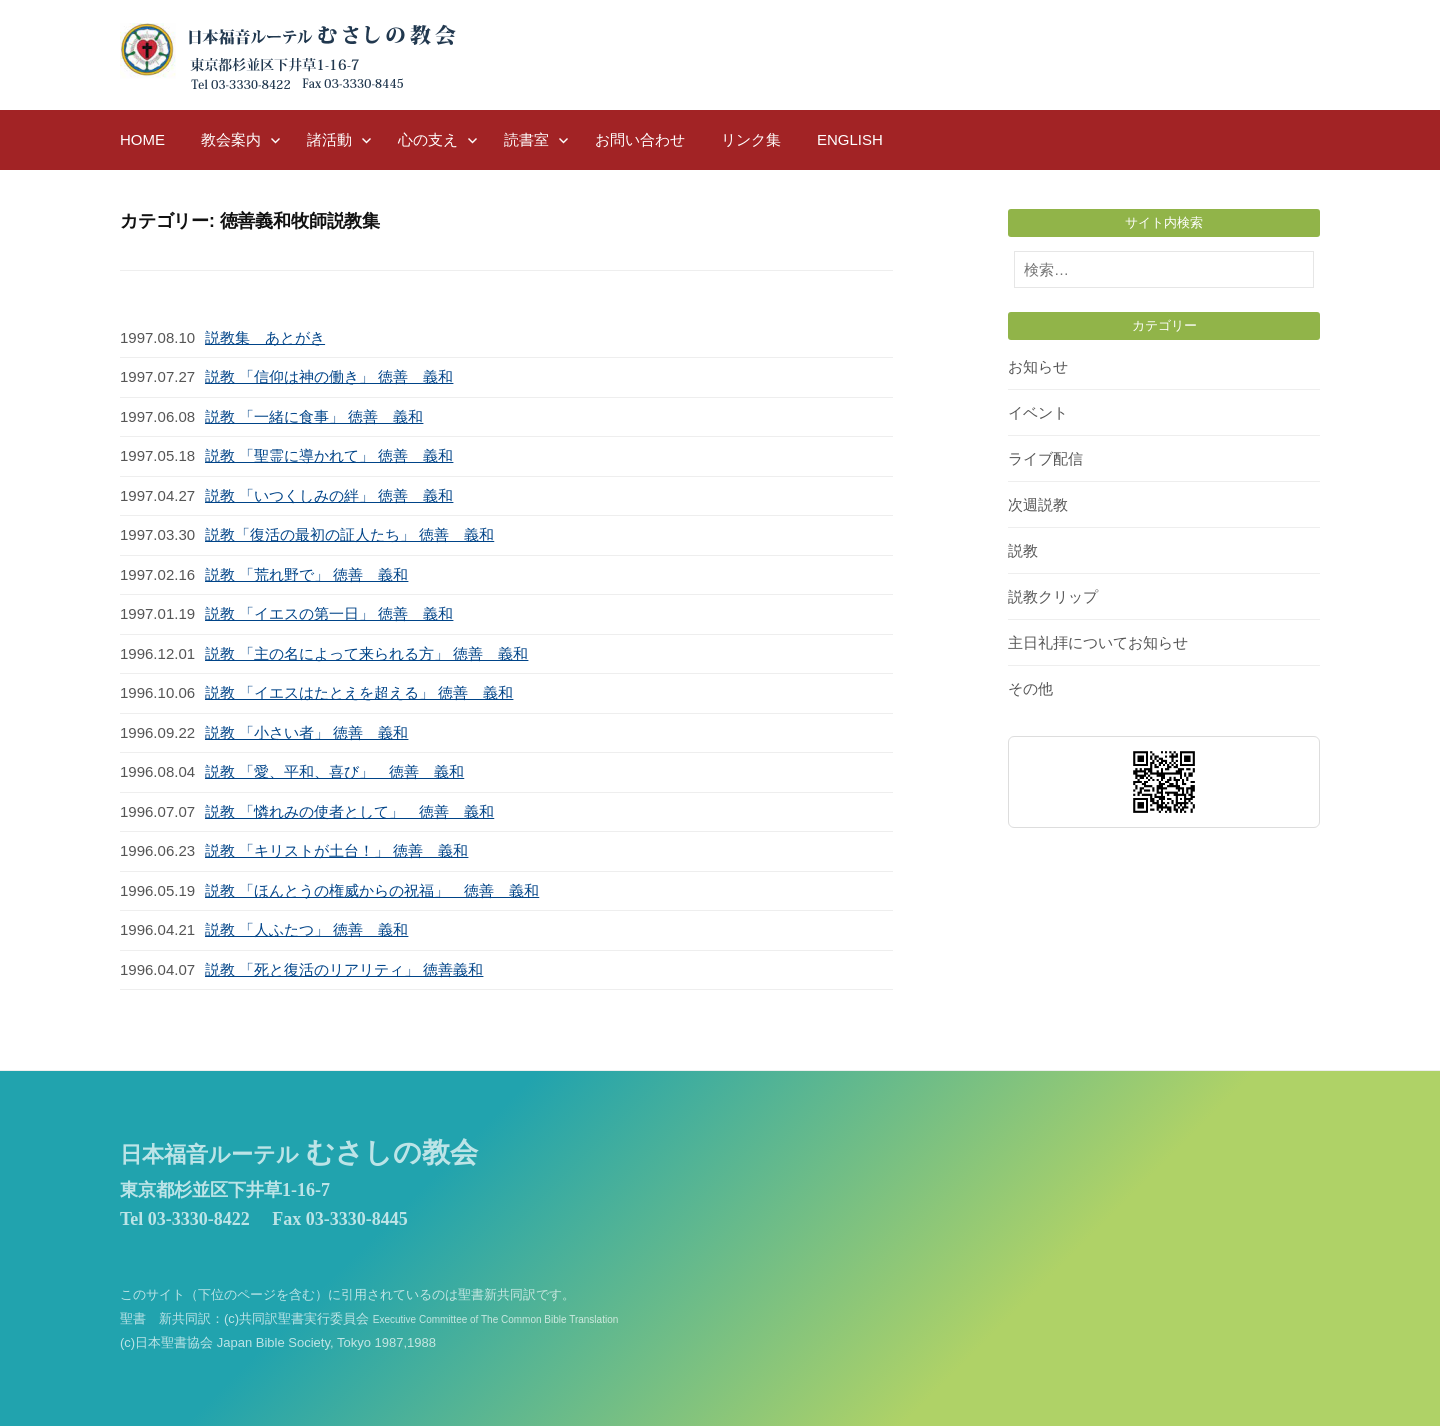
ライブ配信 (1045, 458)
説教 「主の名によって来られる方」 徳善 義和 (366, 653)
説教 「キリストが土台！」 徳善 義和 (336, 850)
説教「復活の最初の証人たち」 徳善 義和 (349, 534)
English (850, 139)
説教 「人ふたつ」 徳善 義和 (306, 929)
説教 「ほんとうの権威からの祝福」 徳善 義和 (372, 890)
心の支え (428, 139)
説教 (1023, 550)
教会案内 (231, 139)
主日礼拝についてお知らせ (1098, 642)
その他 (1030, 688)
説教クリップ (1053, 596)
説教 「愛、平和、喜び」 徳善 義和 (334, 771)
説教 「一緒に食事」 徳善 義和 (314, 416)
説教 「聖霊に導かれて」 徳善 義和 (329, 455)
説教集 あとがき (265, 337)
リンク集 (751, 139)
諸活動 (329, 139)
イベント (1038, 412)
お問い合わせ (640, 139)
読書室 (526, 139)
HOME (142, 139)
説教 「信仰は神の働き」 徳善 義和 (329, 376)
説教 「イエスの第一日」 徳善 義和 (329, 613)
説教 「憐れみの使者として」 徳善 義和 (349, 811)
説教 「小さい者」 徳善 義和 (306, 732)
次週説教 (1038, 504)
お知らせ (1038, 366)
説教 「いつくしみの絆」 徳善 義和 (329, 495)
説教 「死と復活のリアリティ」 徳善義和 (344, 969)
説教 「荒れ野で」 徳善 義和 (306, 574)
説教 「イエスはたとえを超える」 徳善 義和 (359, 692)
